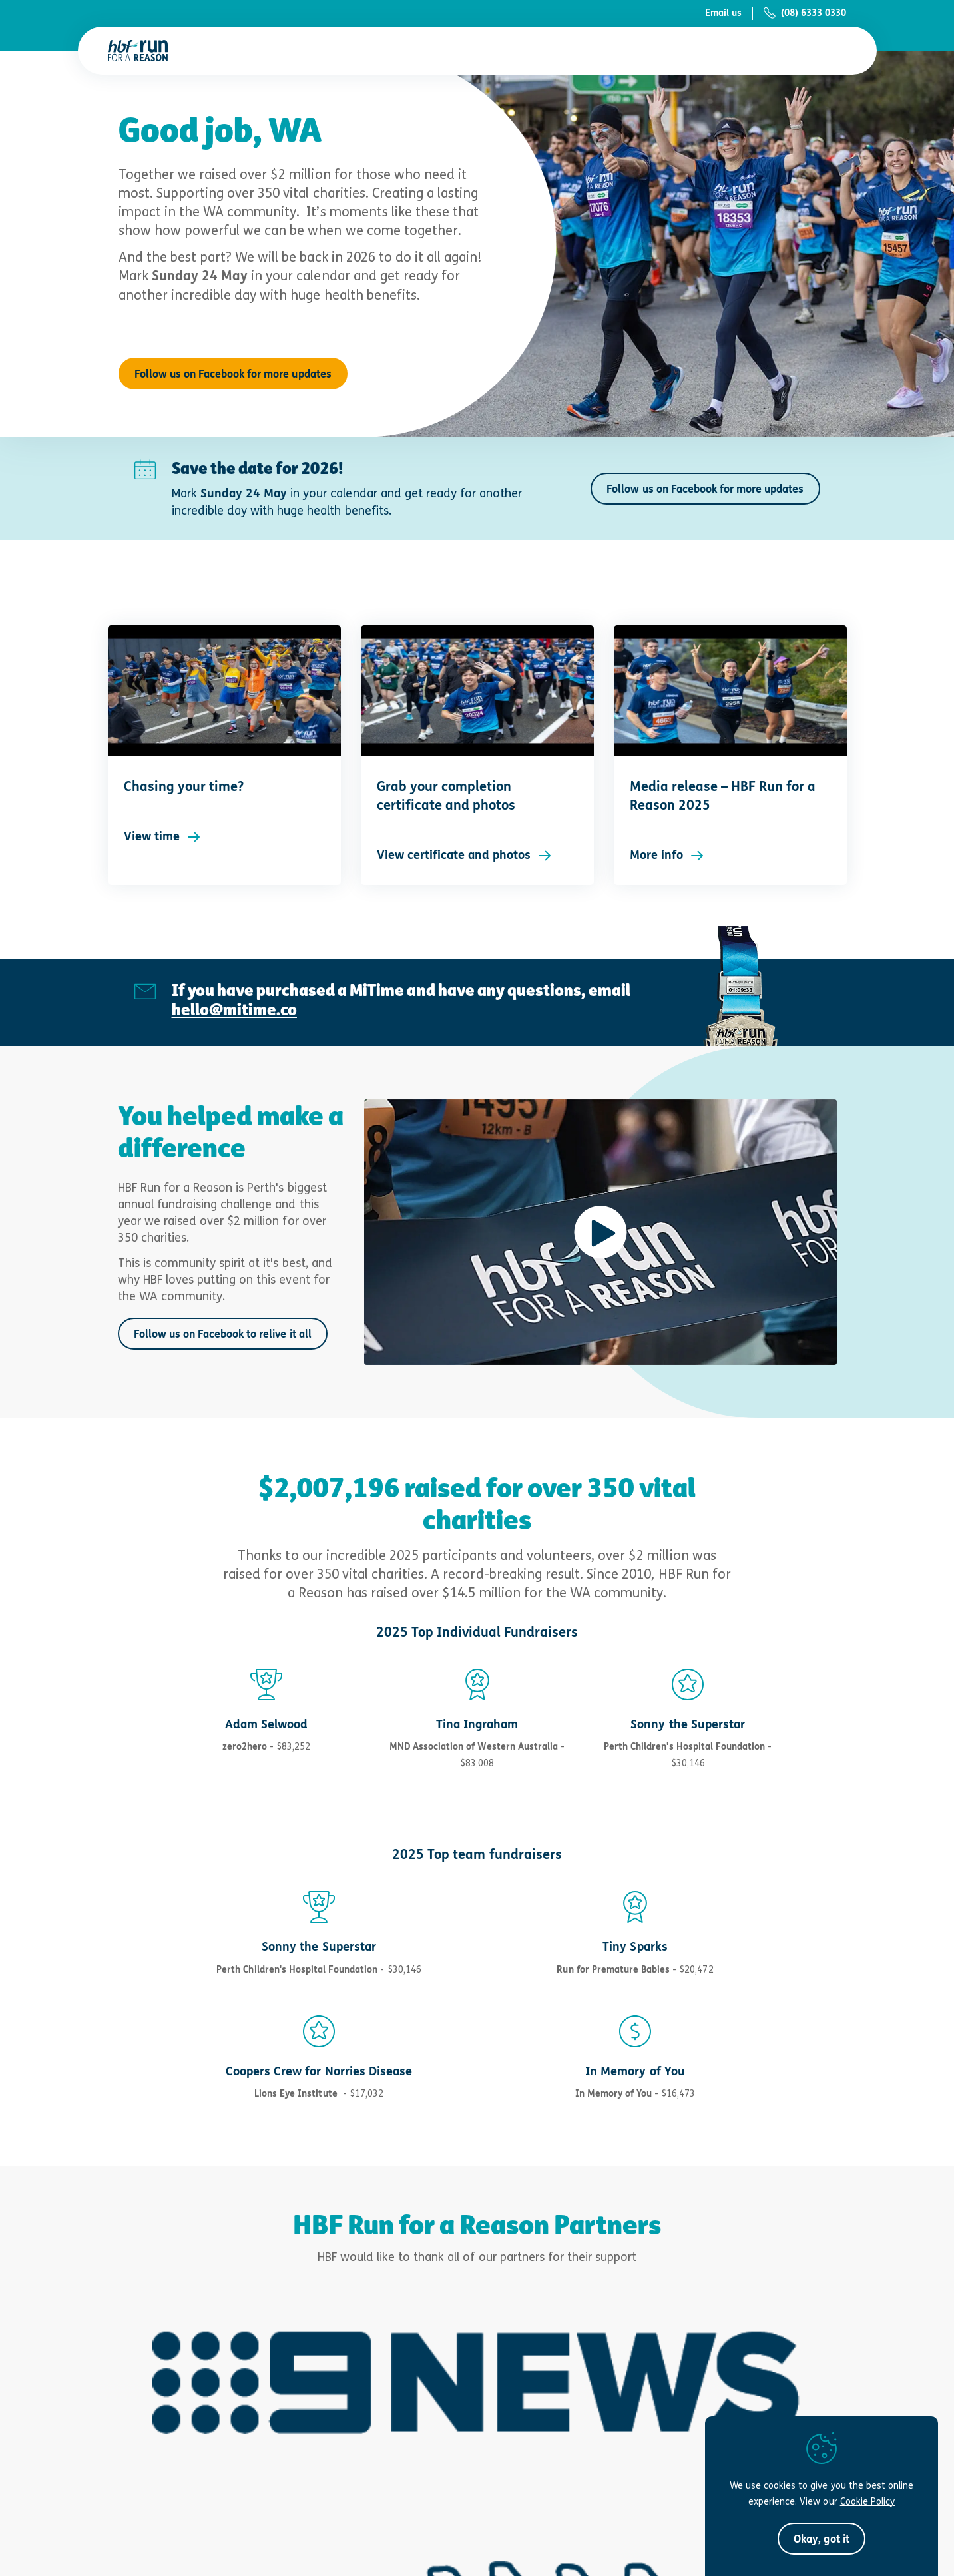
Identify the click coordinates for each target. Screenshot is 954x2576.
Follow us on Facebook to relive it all (223, 1334)
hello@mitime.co (234, 1009)
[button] (821, 2539)
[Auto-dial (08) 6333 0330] (799, 13)
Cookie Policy (867, 2501)
